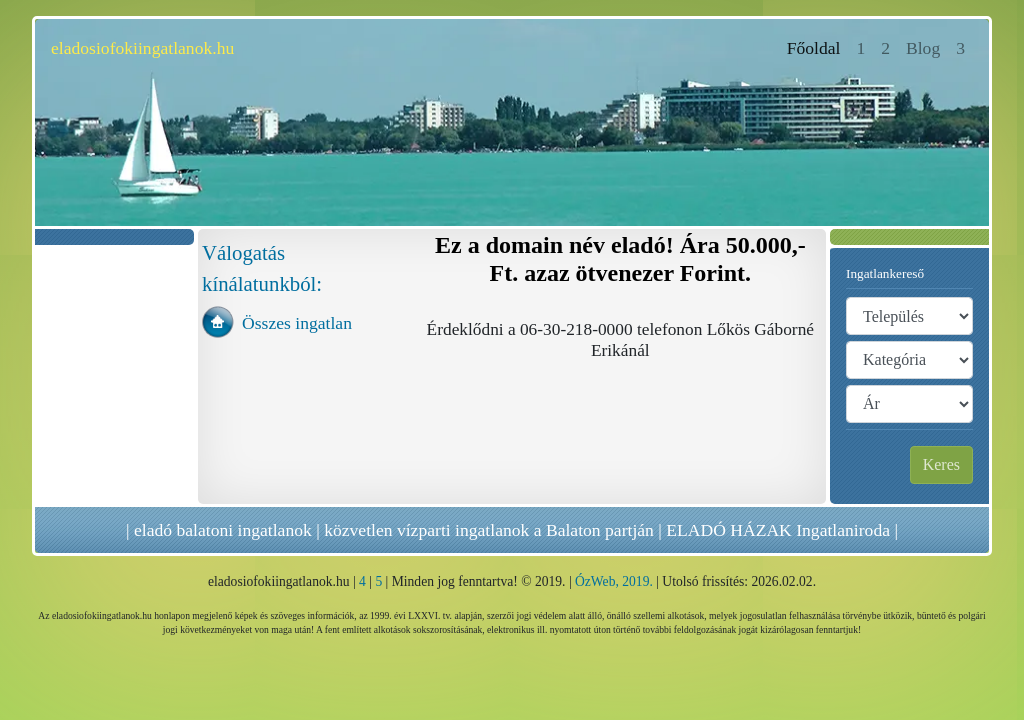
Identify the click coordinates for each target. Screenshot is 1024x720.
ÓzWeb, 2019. (614, 581)
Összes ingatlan (297, 323)
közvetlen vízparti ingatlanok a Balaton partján (489, 530)
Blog (923, 48)
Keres (941, 464)
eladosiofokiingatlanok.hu (142, 48)
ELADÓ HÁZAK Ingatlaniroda (778, 530)
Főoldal (818, 46)
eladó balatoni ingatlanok (223, 530)
